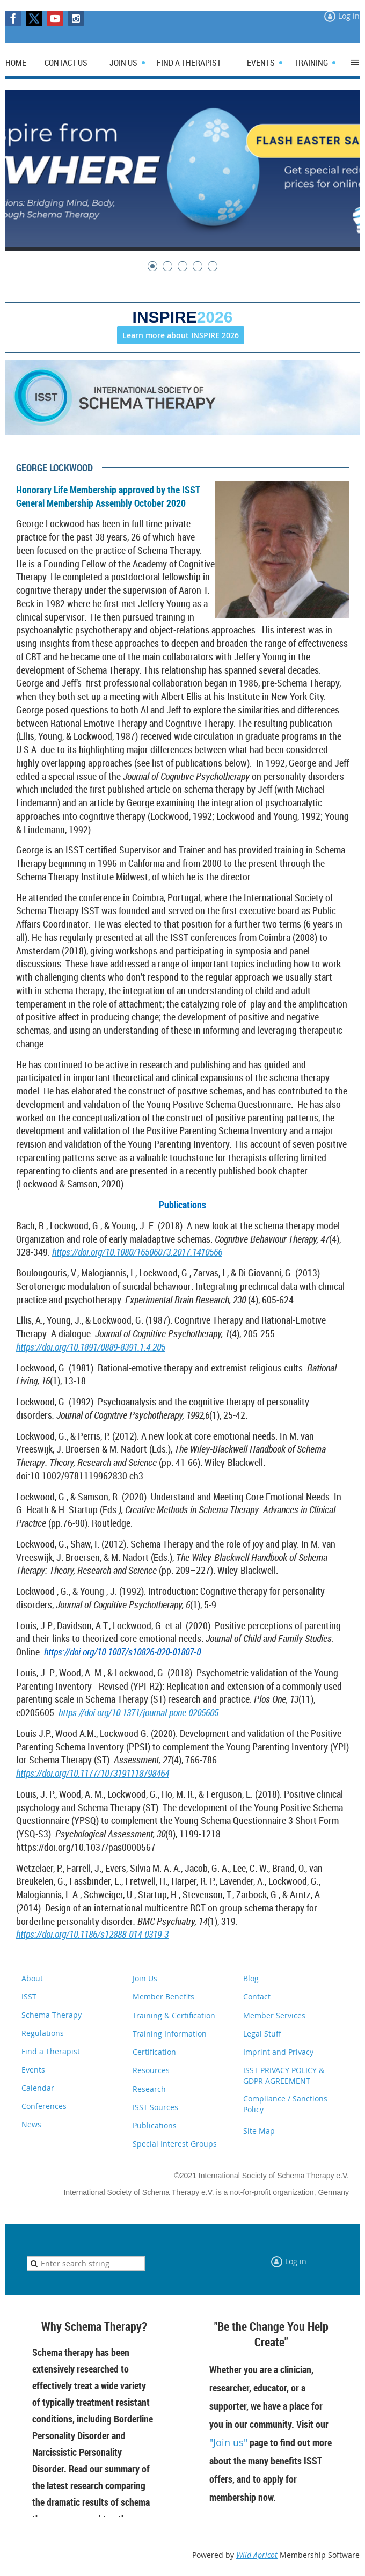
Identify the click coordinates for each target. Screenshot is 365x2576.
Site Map (259, 2131)
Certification (154, 2052)
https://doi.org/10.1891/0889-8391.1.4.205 (90, 1346)
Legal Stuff (262, 2033)
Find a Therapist (50, 2051)
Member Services (274, 2015)
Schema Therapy (51, 2015)
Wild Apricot (257, 2555)
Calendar (37, 2088)
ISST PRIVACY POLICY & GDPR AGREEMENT (283, 2075)
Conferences (44, 2106)
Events (33, 2069)
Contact (257, 1996)
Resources (151, 2070)
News (31, 2124)
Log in (349, 16)
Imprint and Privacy (278, 2052)
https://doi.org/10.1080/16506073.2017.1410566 (137, 1251)
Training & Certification (174, 2015)
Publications (155, 2125)
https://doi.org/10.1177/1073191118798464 (92, 1773)
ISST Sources (155, 2107)
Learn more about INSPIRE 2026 (180, 335)
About (32, 1978)
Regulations (42, 2033)
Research (149, 2089)
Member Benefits (163, 1996)
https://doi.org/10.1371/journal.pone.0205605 (138, 1712)
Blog (251, 1978)
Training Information (170, 2033)
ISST (28, 1996)
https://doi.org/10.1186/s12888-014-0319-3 (92, 1934)
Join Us (145, 1978)
